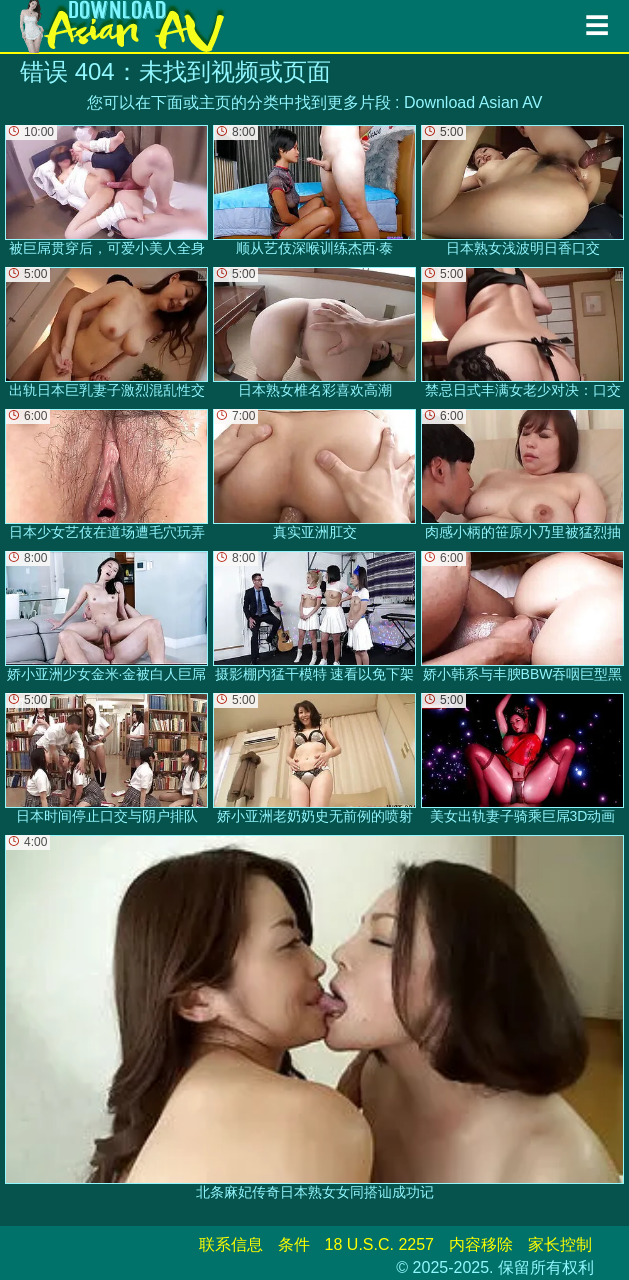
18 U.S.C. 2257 (379, 1244)
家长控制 (560, 1244)
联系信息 (231, 1244)
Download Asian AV (473, 102)
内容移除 (481, 1244)
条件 (294, 1244)
